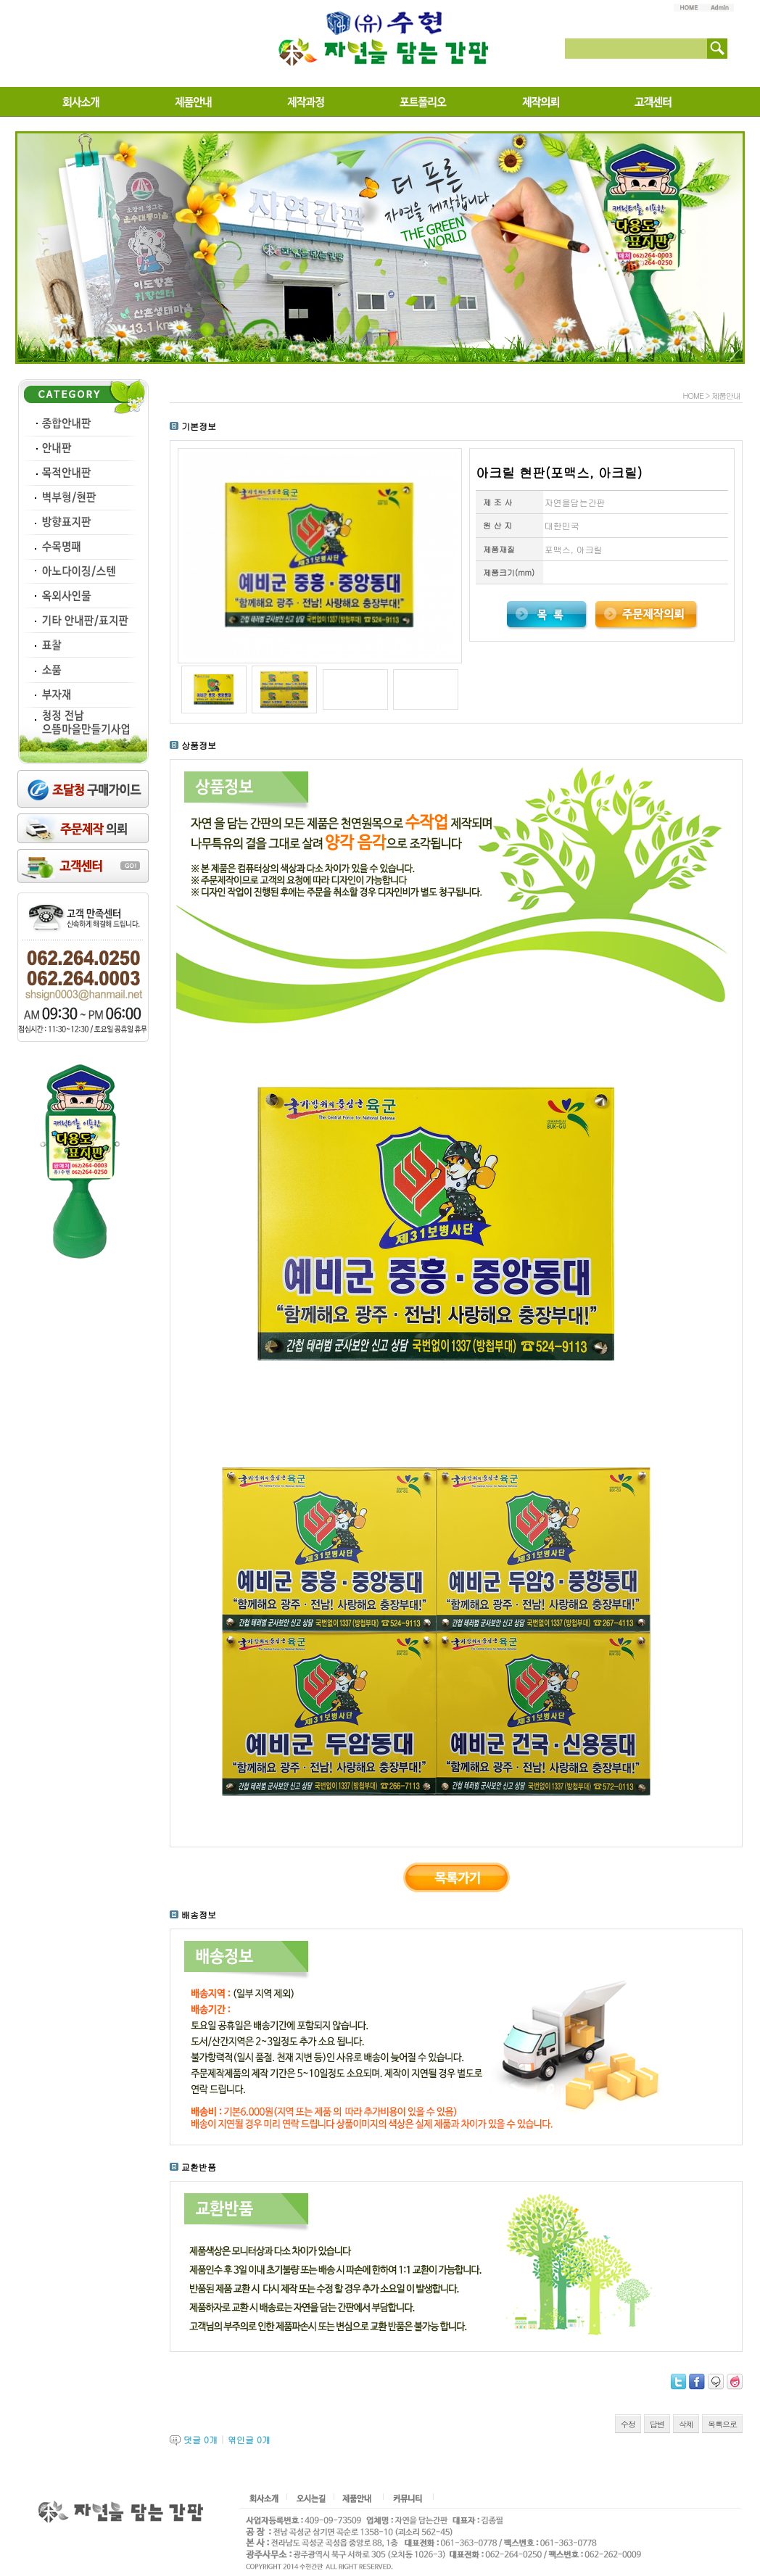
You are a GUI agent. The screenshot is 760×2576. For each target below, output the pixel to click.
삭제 (686, 2424)
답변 (657, 2424)
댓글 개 (200, 2439)
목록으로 (722, 2424)
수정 (628, 2424)
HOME (692, 395)
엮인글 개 (249, 2439)
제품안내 (725, 395)
